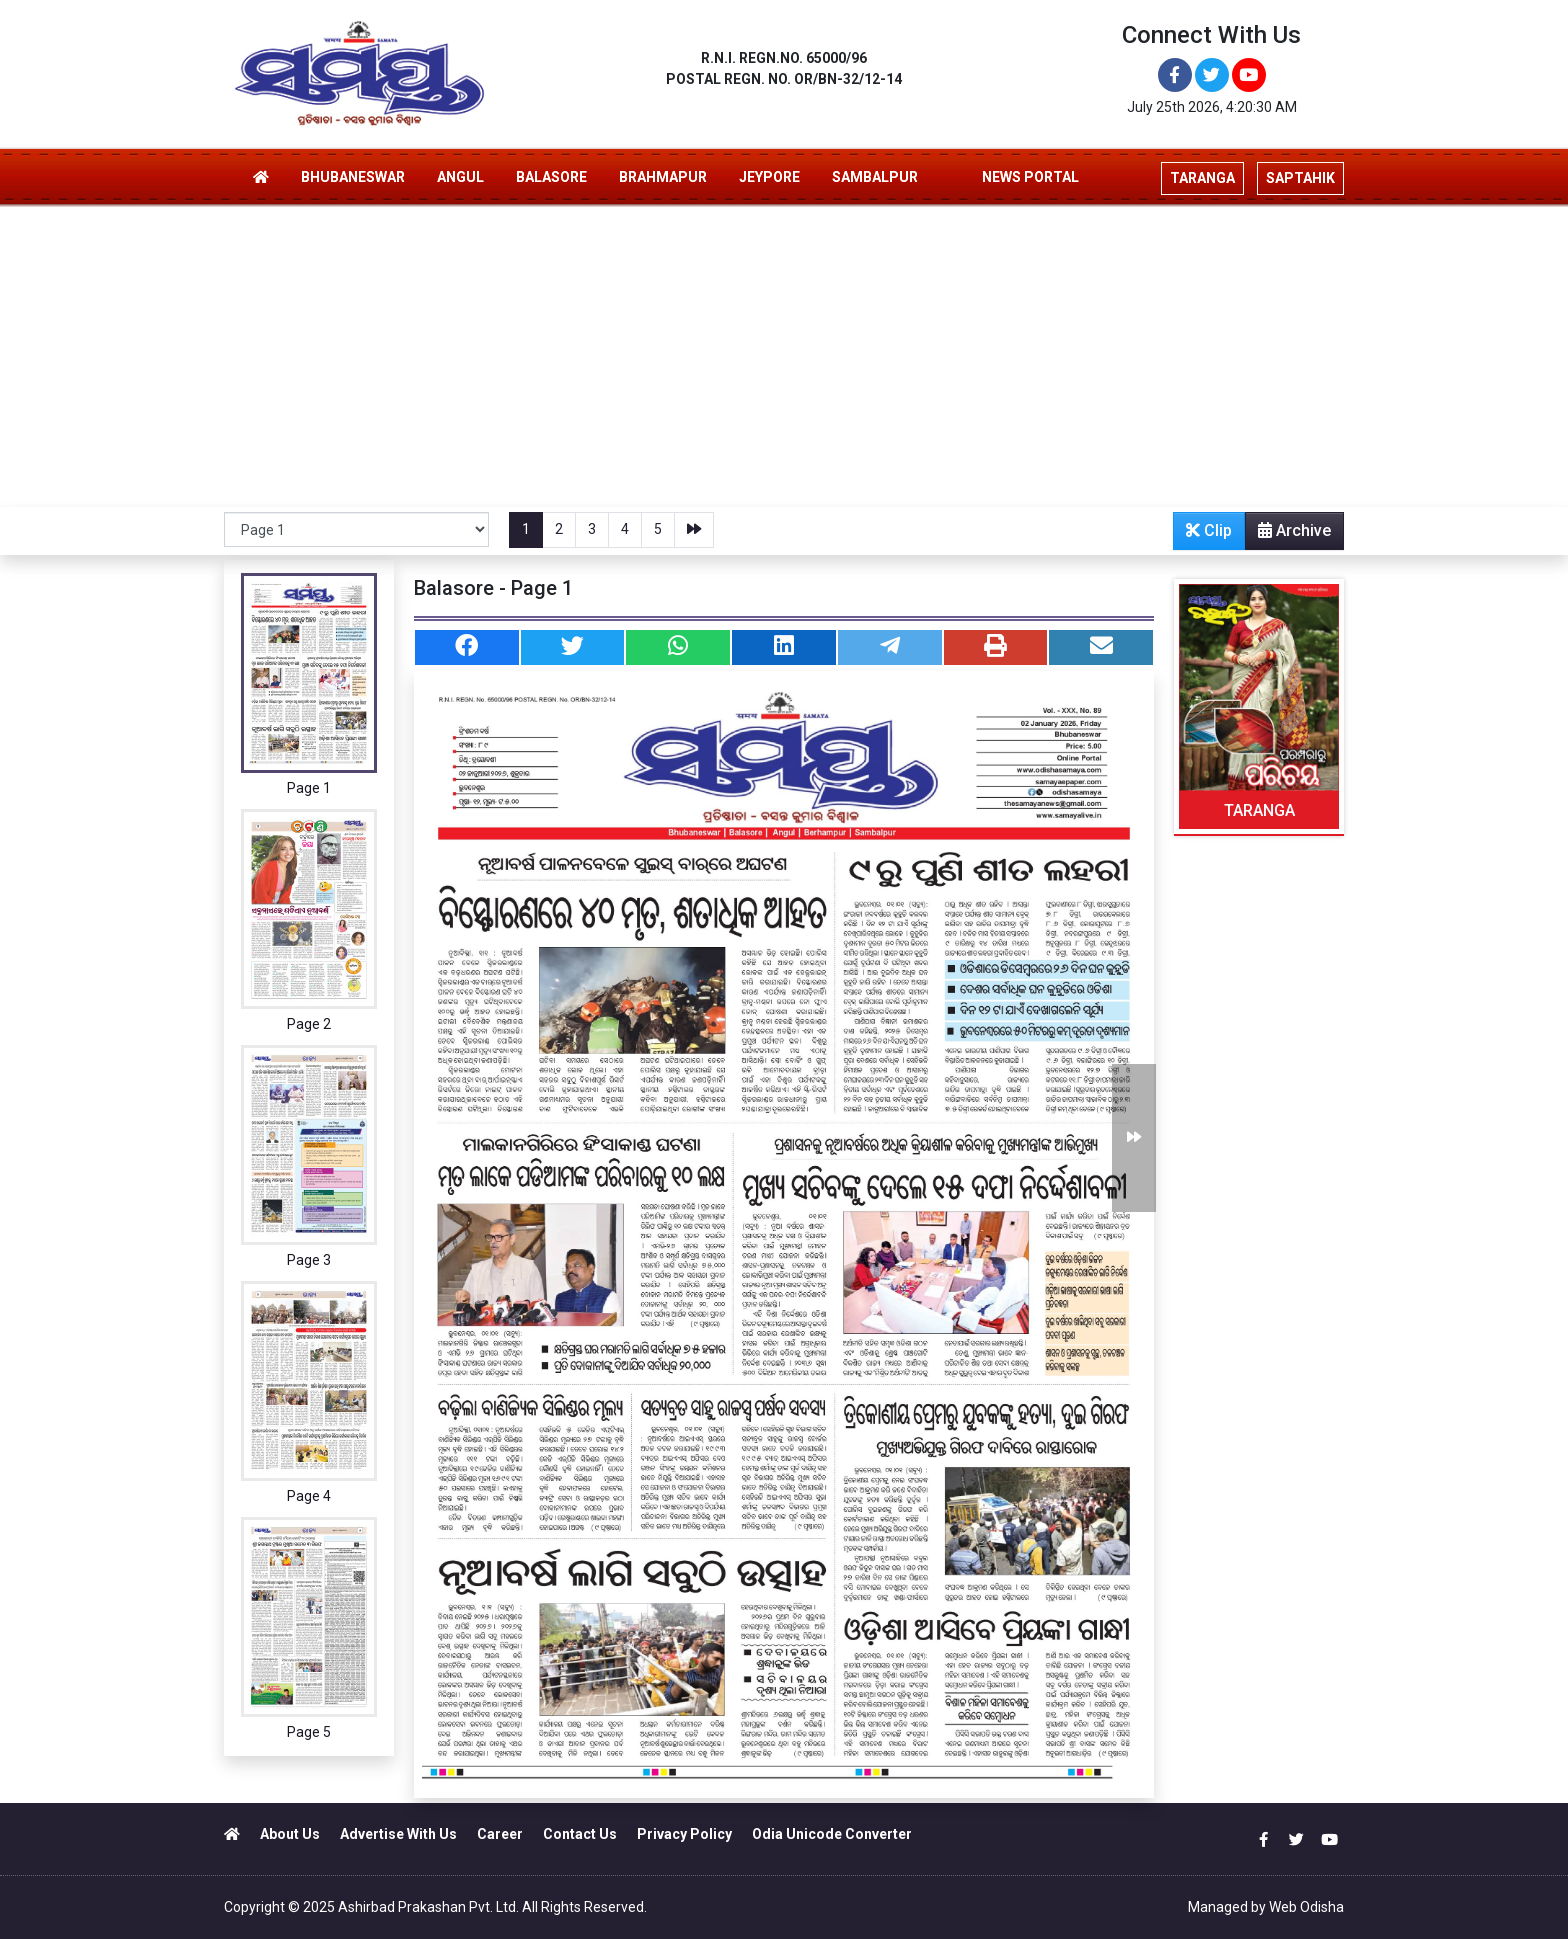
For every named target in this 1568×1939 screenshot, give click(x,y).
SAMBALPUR (875, 177)
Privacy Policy (684, 1834)
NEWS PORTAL (1030, 177)
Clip (1209, 530)
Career (500, 1834)
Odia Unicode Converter (832, 1834)
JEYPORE (769, 177)
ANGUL (460, 177)
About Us (290, 1834)
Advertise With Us (398, 1834)
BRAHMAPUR (663, 177)
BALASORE (551, 177)
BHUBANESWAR (353, 177)
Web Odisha (1306, 1907)
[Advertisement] (784, 357)
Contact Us (580, 1834)
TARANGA (1259, 810)
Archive (1288, 535)
